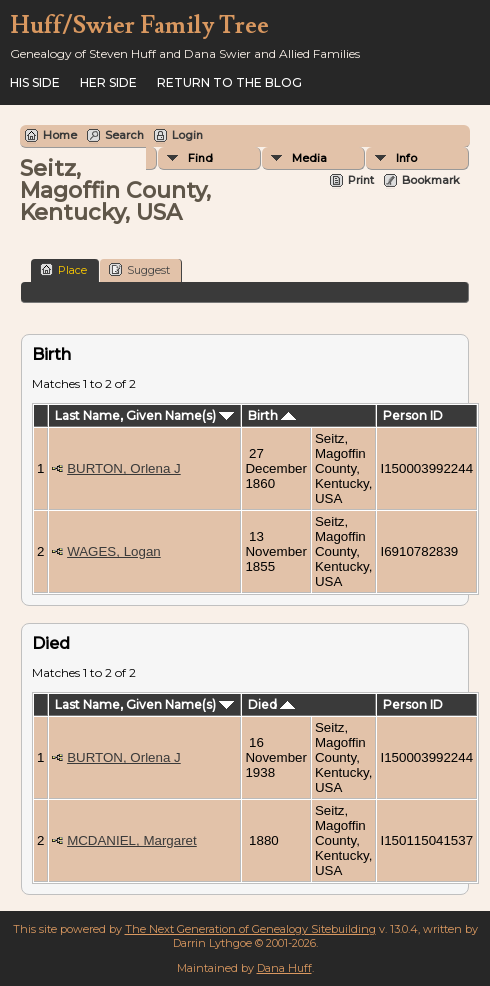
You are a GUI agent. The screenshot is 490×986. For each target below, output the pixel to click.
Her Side (108, 82)
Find (200, 158)
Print (361, 180)
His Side (35, 82)
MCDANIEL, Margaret (132, 840)
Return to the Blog (229, 82)
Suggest (139, 269)
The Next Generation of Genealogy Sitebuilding (250, 929)
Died (271, 704)
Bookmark (431, 180)
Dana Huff (284, 968)
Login (187, 135)
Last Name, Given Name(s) (144, 415)
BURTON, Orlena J (124, 468)
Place (63, 269)
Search (124, 135)
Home (60, 135)
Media (309, 158)
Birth (272, 415)
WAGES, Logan (114, 551)
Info (406, 158)
